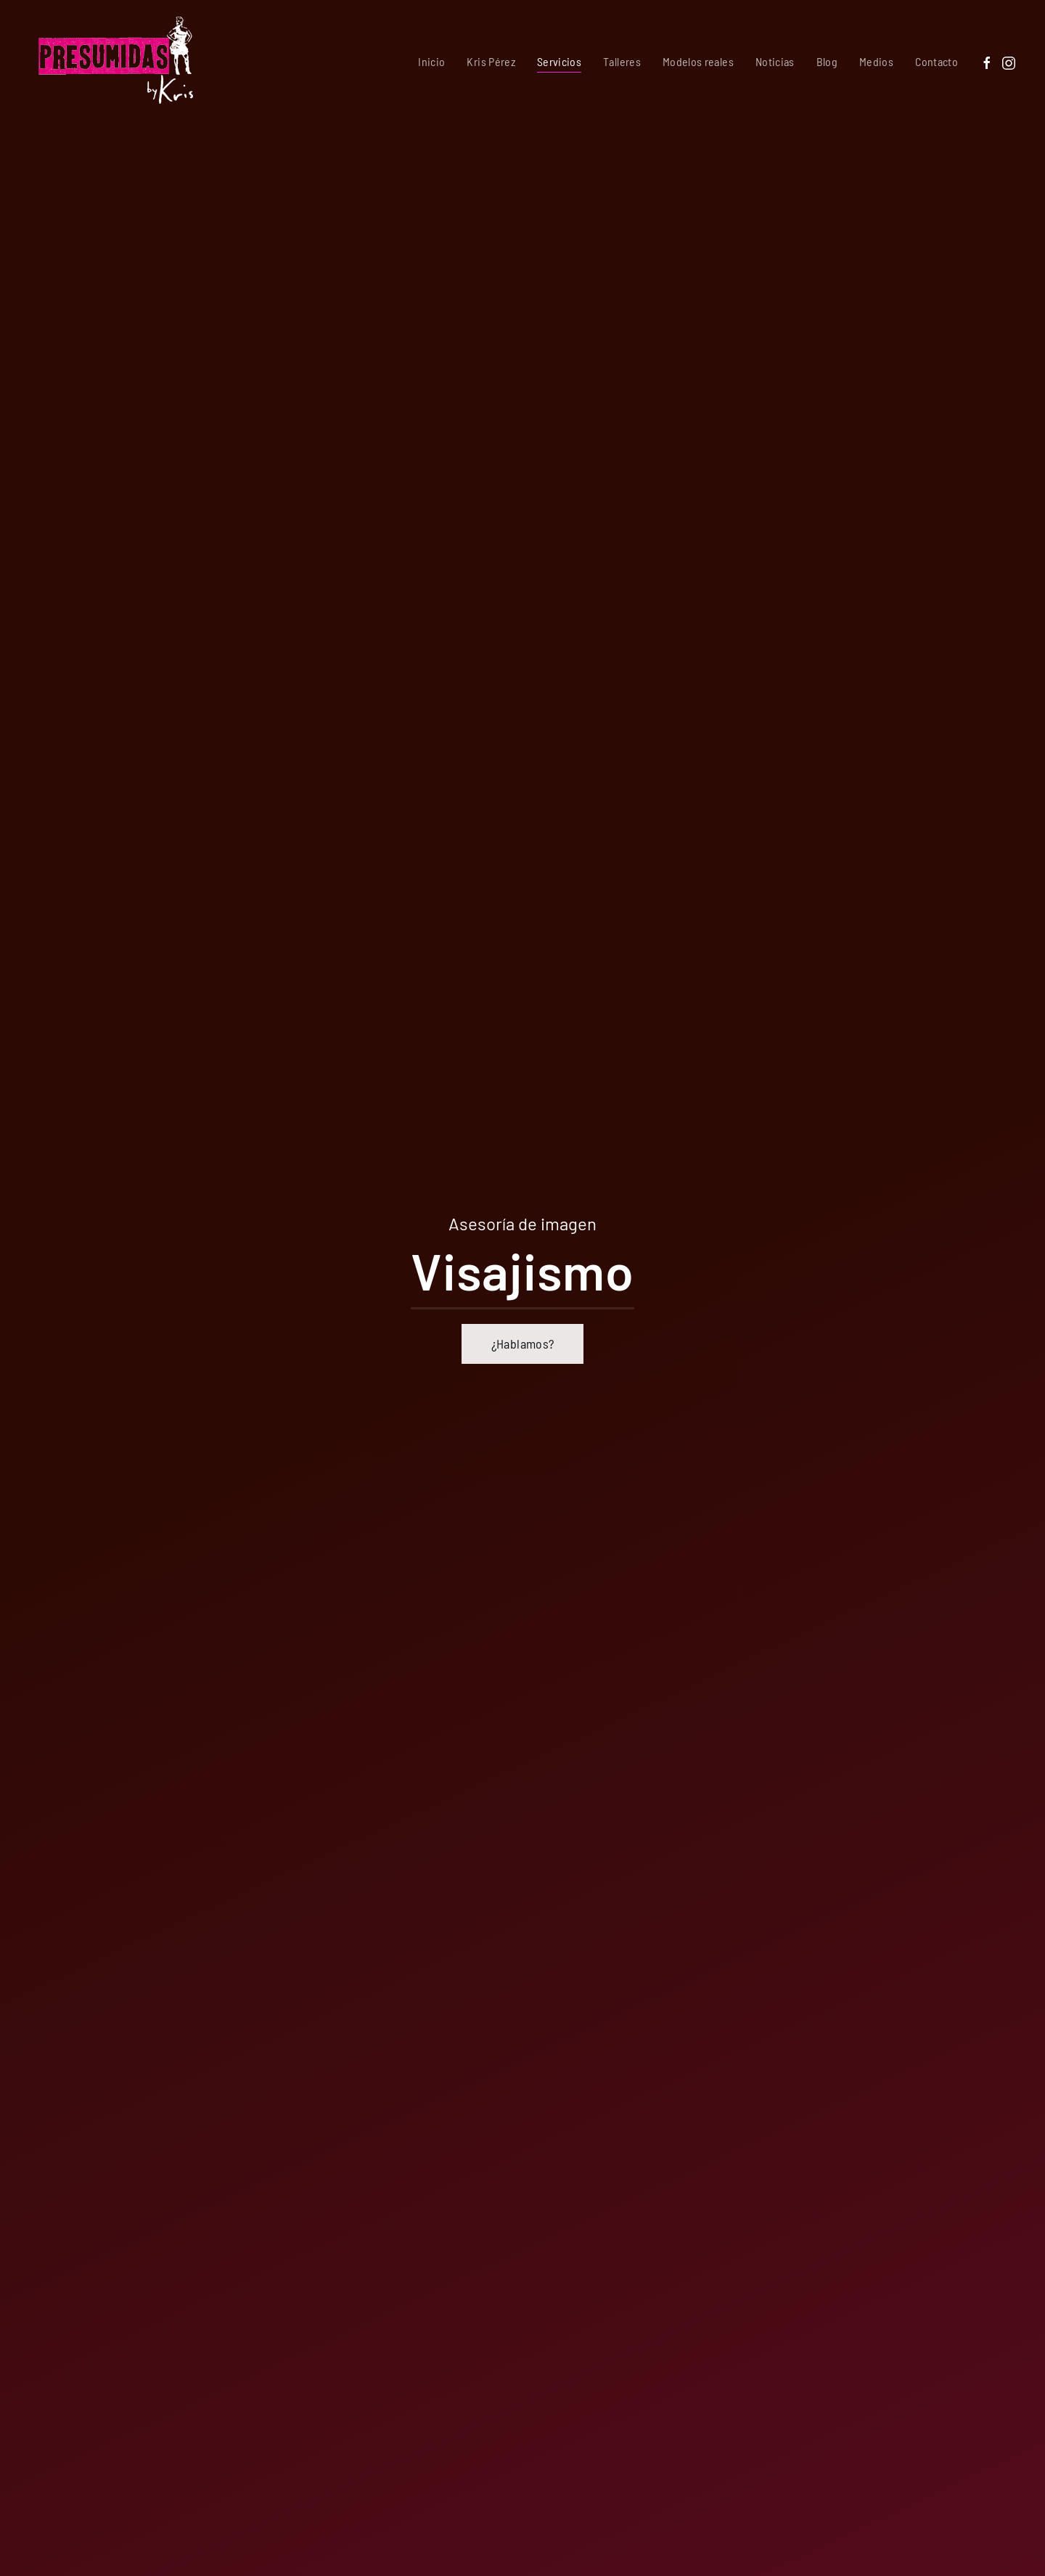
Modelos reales (698, 61)
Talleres (622, 61)
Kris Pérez (491, 61)
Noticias (775, 61)
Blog (826, 61)
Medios (876, 61)
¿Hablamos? (522, 1344)
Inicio (431, 61)
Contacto (936, 61)
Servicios (559, 61)
